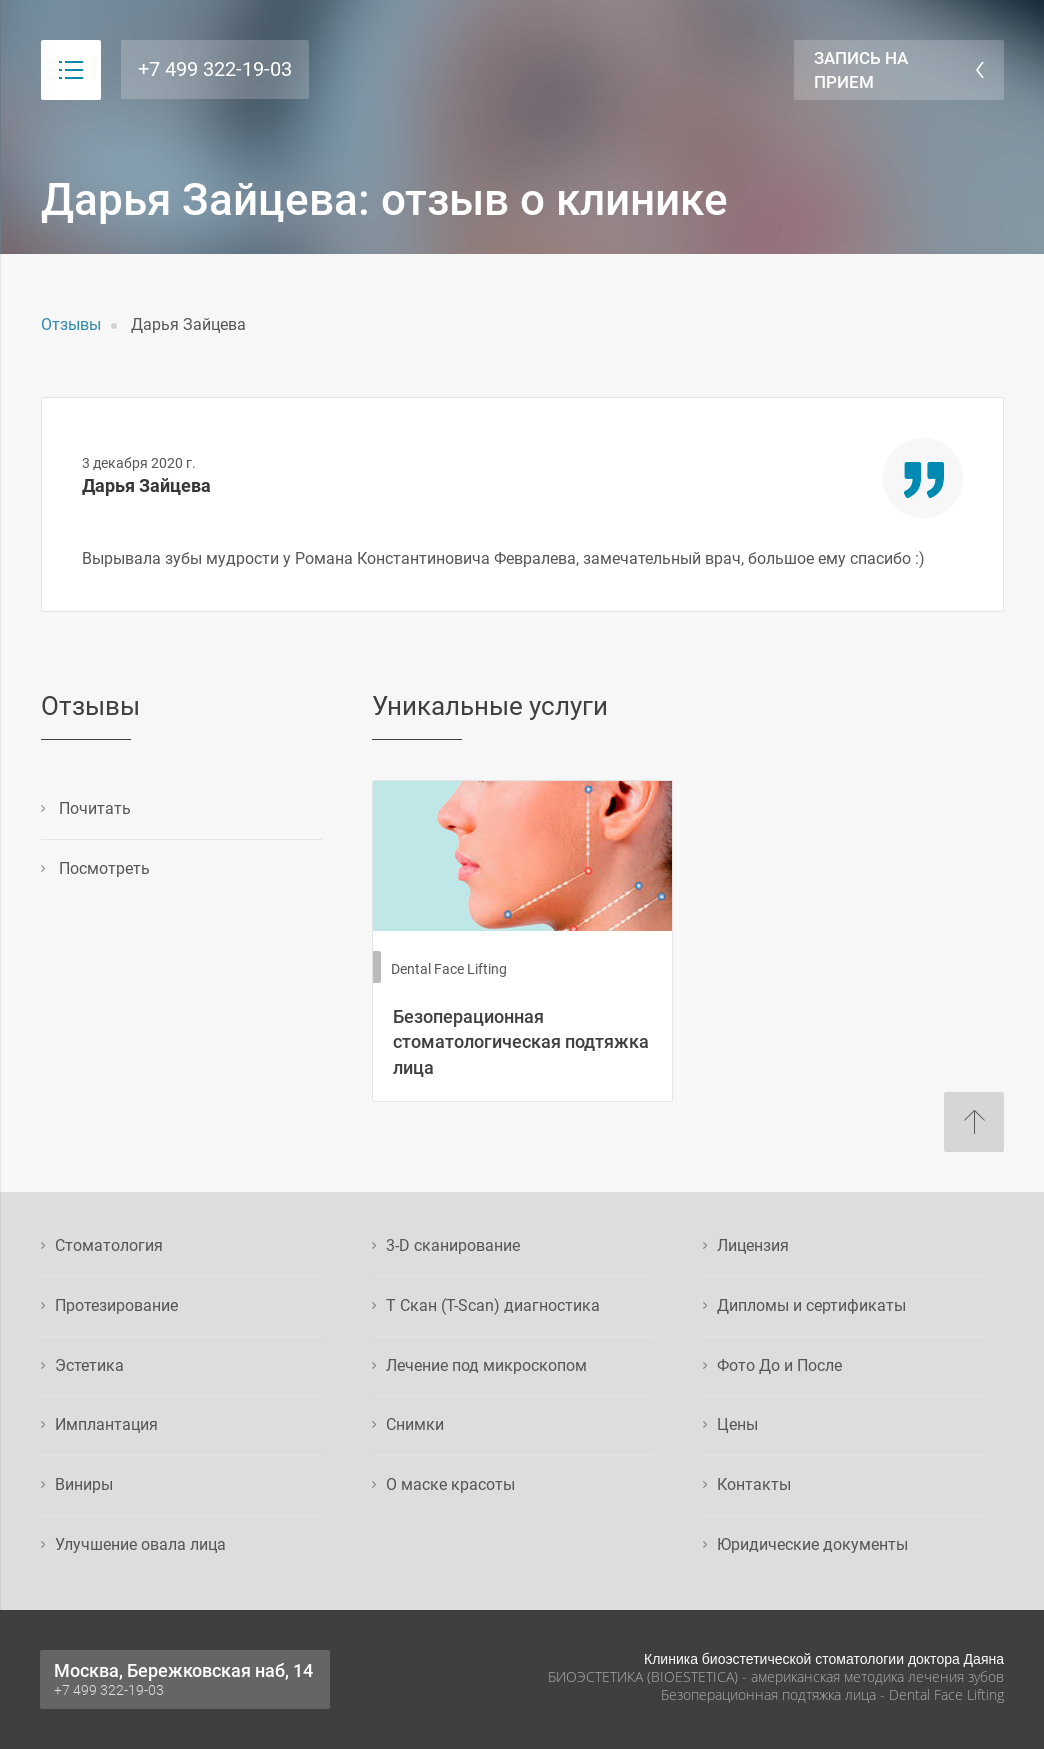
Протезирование (116, 1305)
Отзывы (71, 324)
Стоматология (109, 1245)
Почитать (93, 808)
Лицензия (753, 1245)
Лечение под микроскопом (486, 1365)
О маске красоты (450, 1484)
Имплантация (106, 1424)
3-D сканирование (453, 1245)
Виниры (84, 1484)
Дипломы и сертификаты (811, 1305)
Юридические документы (812, 1544)
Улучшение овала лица (140, 1544)
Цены (737, 1424)
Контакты (754, 1484)
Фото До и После (779, 1365)
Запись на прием (861, 70)
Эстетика (89, 1365)
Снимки (415, 1424)
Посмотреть (102, 868)
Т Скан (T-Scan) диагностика (493, 1305)
